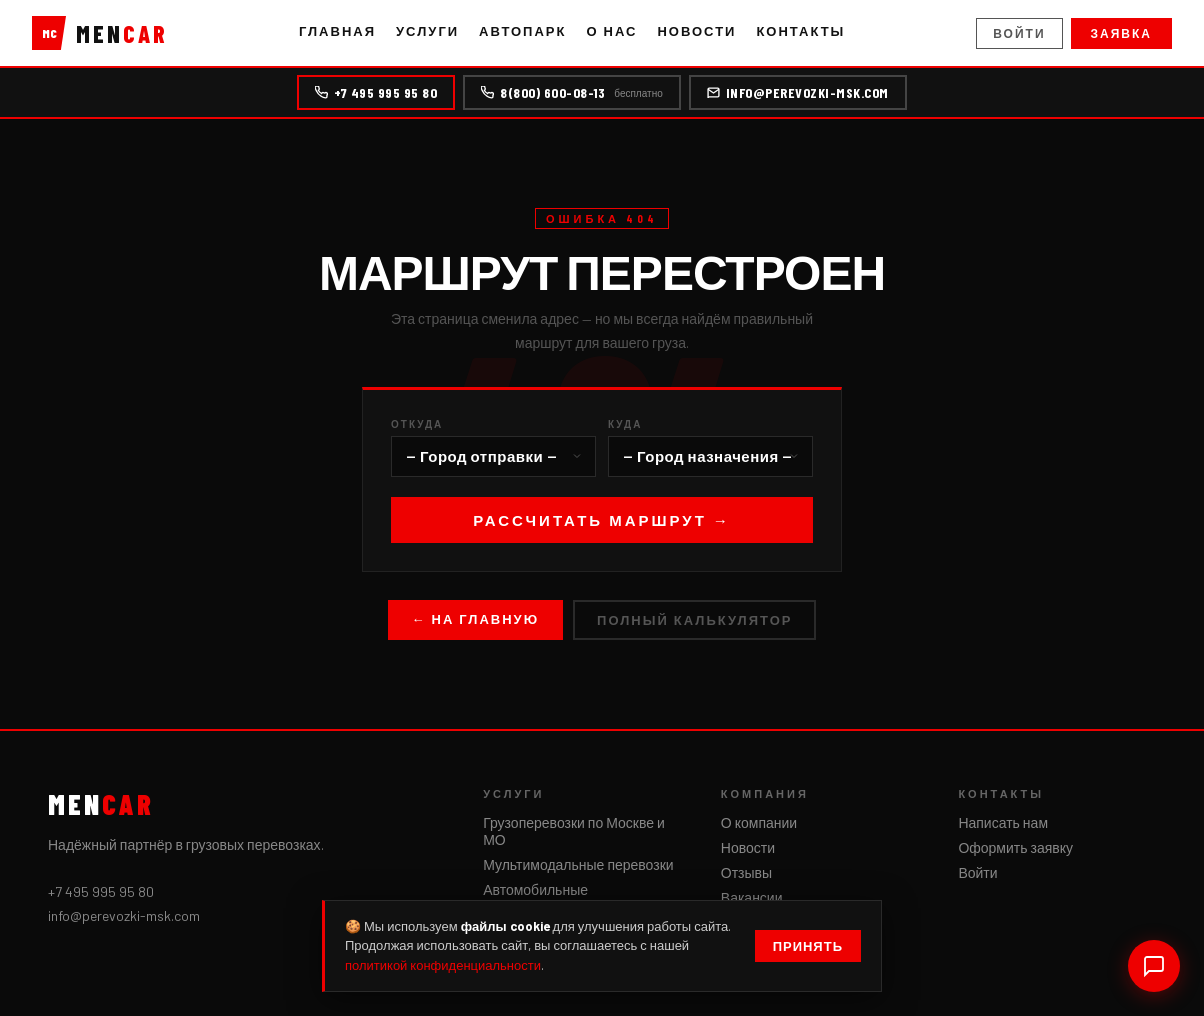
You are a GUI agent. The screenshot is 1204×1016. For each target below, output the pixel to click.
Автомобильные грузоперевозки (535, 898)
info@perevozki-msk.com (798, 92)
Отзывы (746, 872)
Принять (808, 946)
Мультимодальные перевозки (578, 864)
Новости (696, 31)
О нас (611, 31)
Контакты (800, 31)
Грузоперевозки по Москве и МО (574, 831)
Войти (1019, 33)
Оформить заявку (1015, 847)
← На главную (476, 619)
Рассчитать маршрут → (602, 520)
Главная (337, 31)
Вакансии (752, 897)
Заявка (1121, 33)
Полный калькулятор (694, 620)
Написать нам (1003, 822)
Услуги (427, 31)
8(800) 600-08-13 (571, 92)
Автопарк (522, 31)
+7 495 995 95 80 (376, 92)
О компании (759, 822)
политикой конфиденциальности (443, 965)
